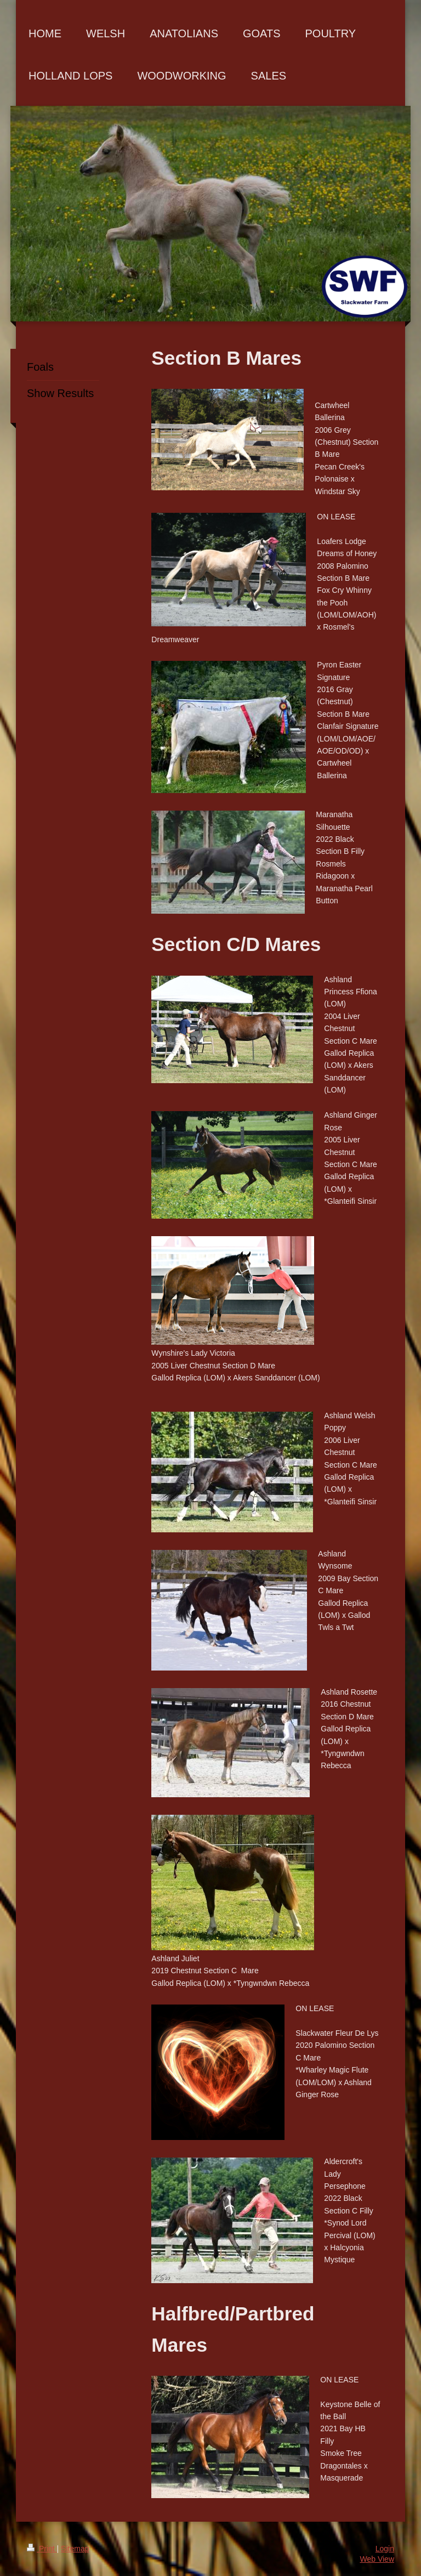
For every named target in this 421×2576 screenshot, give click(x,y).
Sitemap (75, 2548)
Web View (377, 2559)
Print (42, 2548)
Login (385, 2548)
